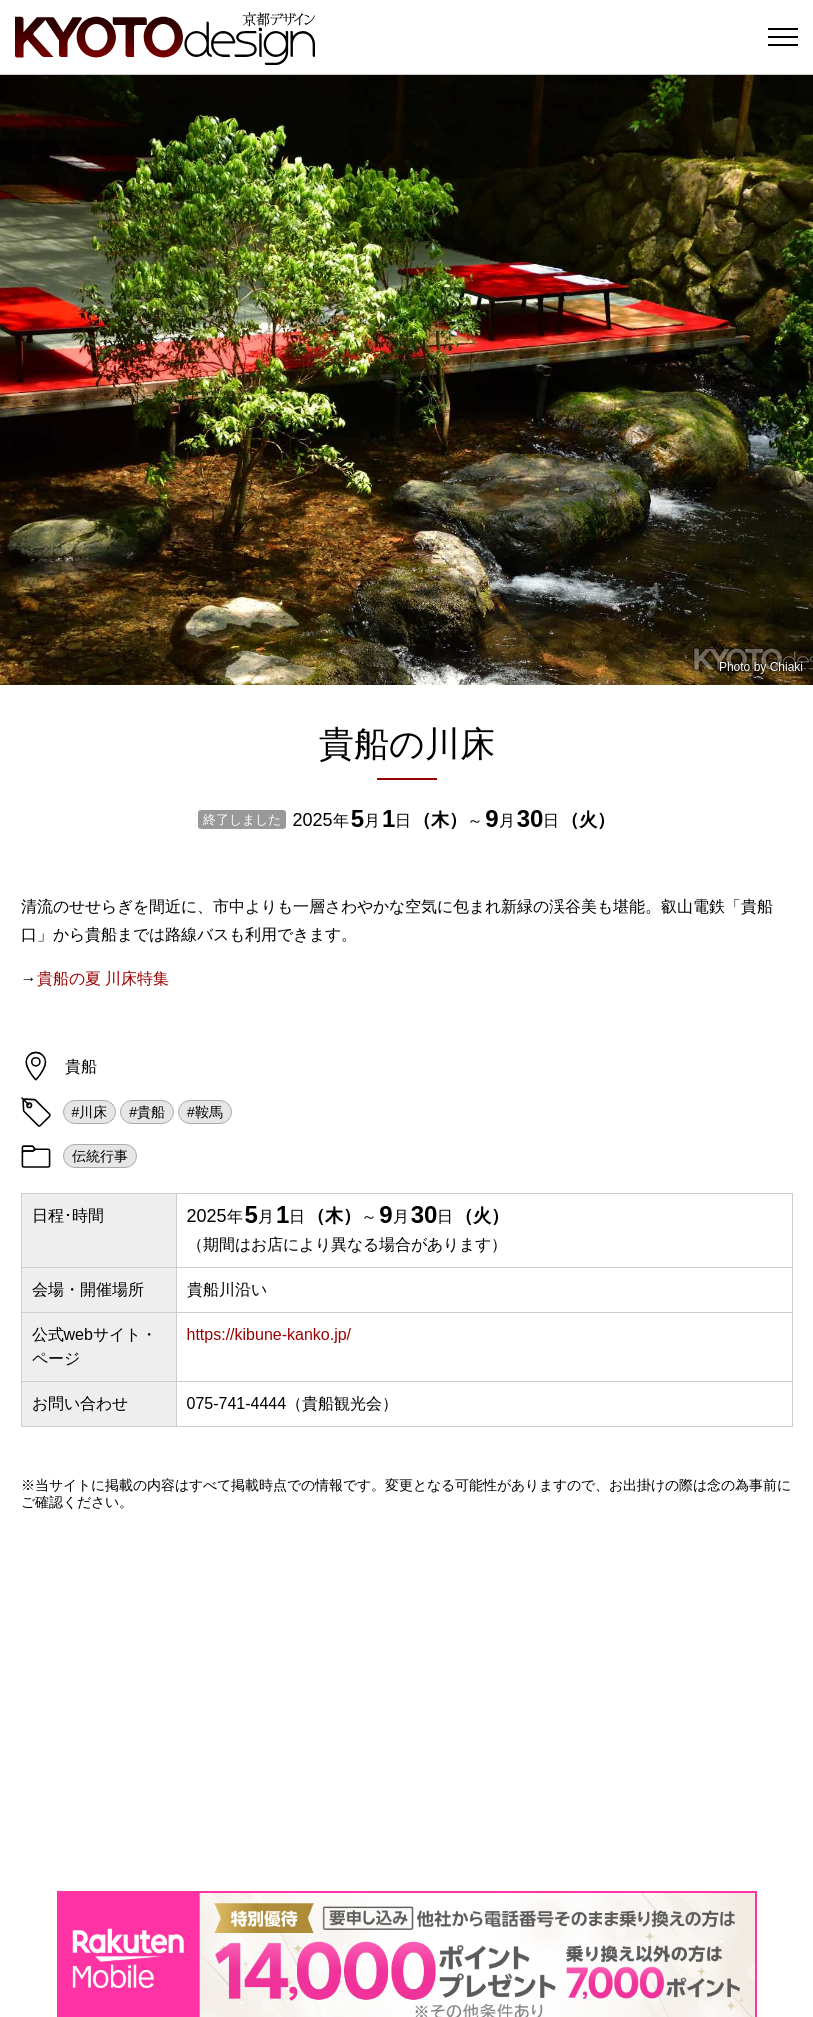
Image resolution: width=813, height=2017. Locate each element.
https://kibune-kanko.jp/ (269, 1334)
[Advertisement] (407, 1701)
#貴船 (147, 1112)
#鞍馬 (205, 1112)
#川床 (90, 1112)
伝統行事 (100, 1156)
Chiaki (786, 667)
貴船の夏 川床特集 (103, 978)
